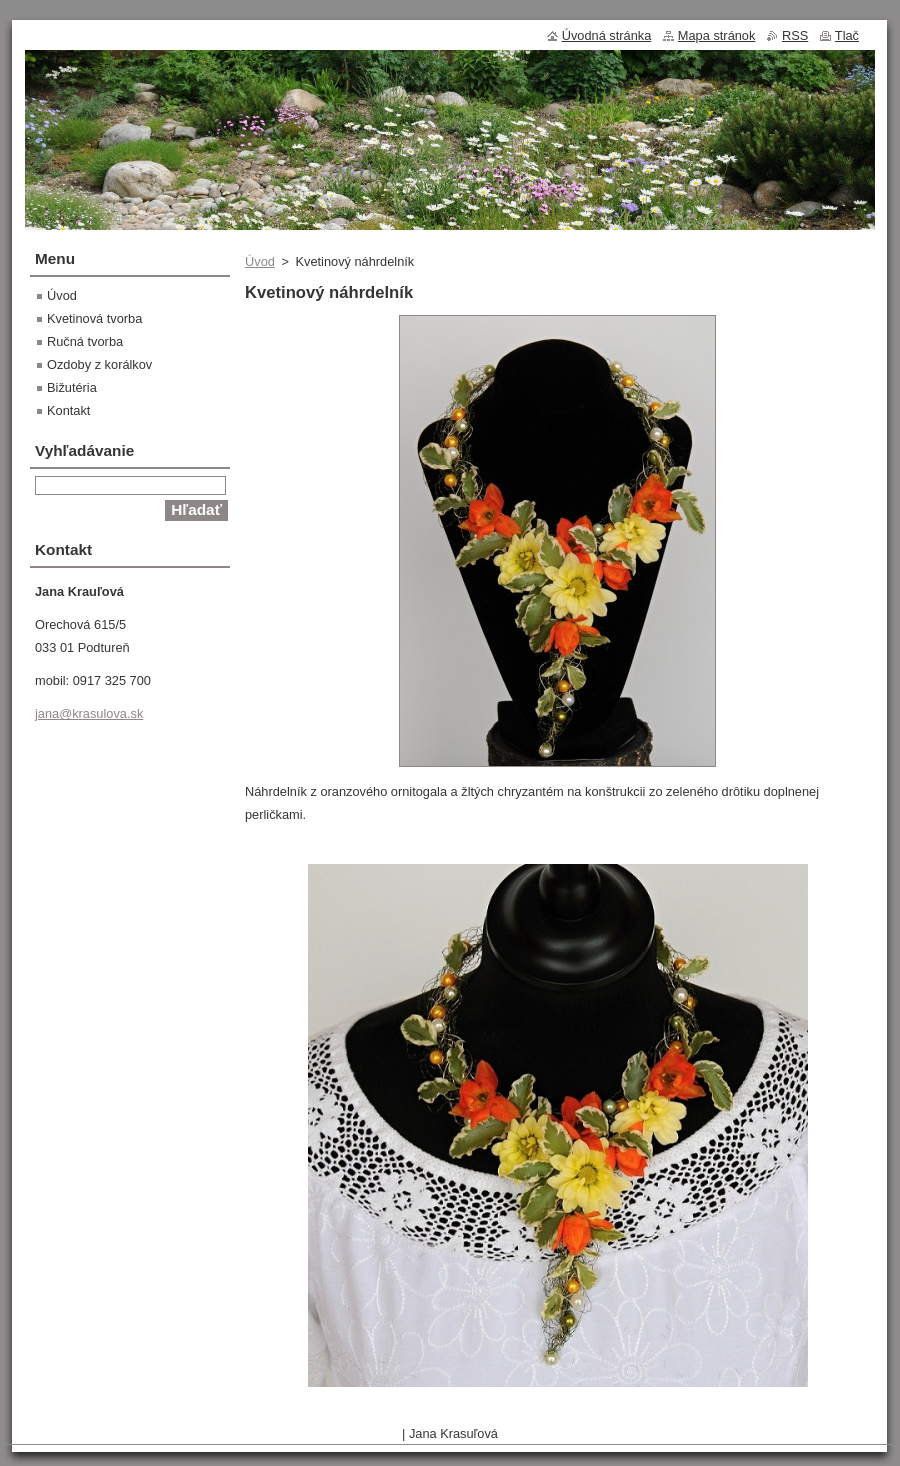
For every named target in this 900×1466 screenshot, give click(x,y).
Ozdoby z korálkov (99, 364)
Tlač (847, 35)
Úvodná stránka (607, 35)
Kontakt (68, 410)
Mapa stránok (717, 35)
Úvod (260, 261)
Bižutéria (72, 387)
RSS (795, 35)
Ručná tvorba (85, 341)
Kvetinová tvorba (94, 318)
